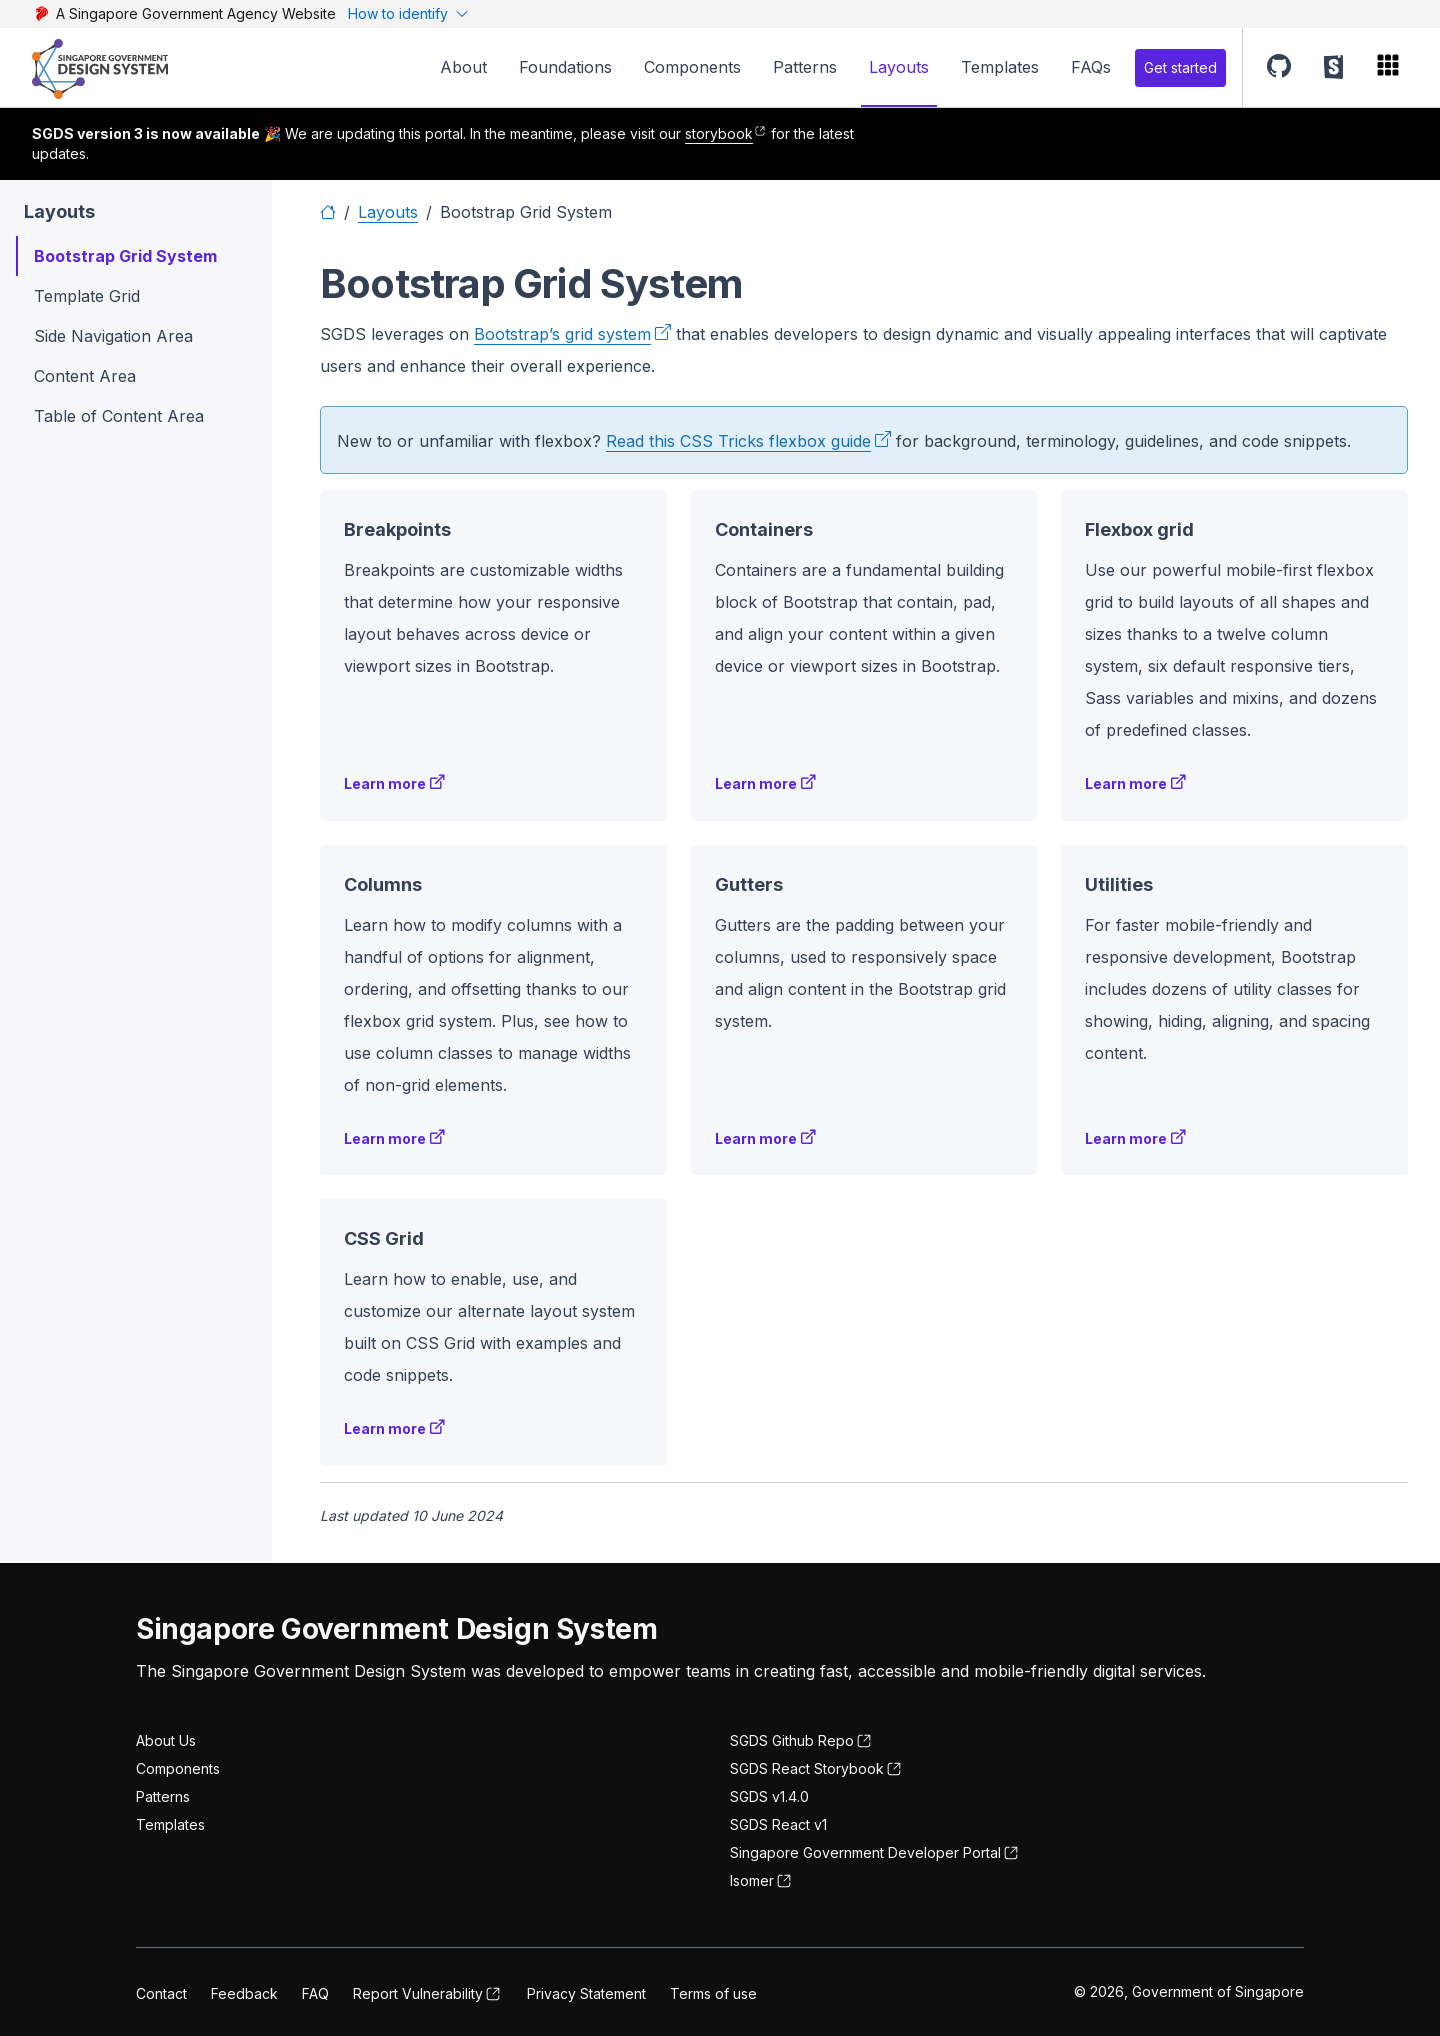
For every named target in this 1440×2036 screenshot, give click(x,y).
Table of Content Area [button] (119, 416)
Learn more (385, 783)
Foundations (565, 67)
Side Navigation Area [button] (113, 336)
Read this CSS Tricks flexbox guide (738, 441)
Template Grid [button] (87, 296)
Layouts (899, 67)
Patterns (805, 67)
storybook (719, 133)
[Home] (328, 212)
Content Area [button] (85, 376)
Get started (1180, 67)
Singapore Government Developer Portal (865, 1852)
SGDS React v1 (778, 1824)
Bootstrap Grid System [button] (125, 256)
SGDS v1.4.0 (769, 1796)
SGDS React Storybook (807, 1768)
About (463, 67)
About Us (166, 1740)
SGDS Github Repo (792, 1740)
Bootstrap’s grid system (562, 334)
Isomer (752, 1880)
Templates (1000, 67)
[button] (1279, 67)
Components (692, 67)
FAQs (1091, 67)
